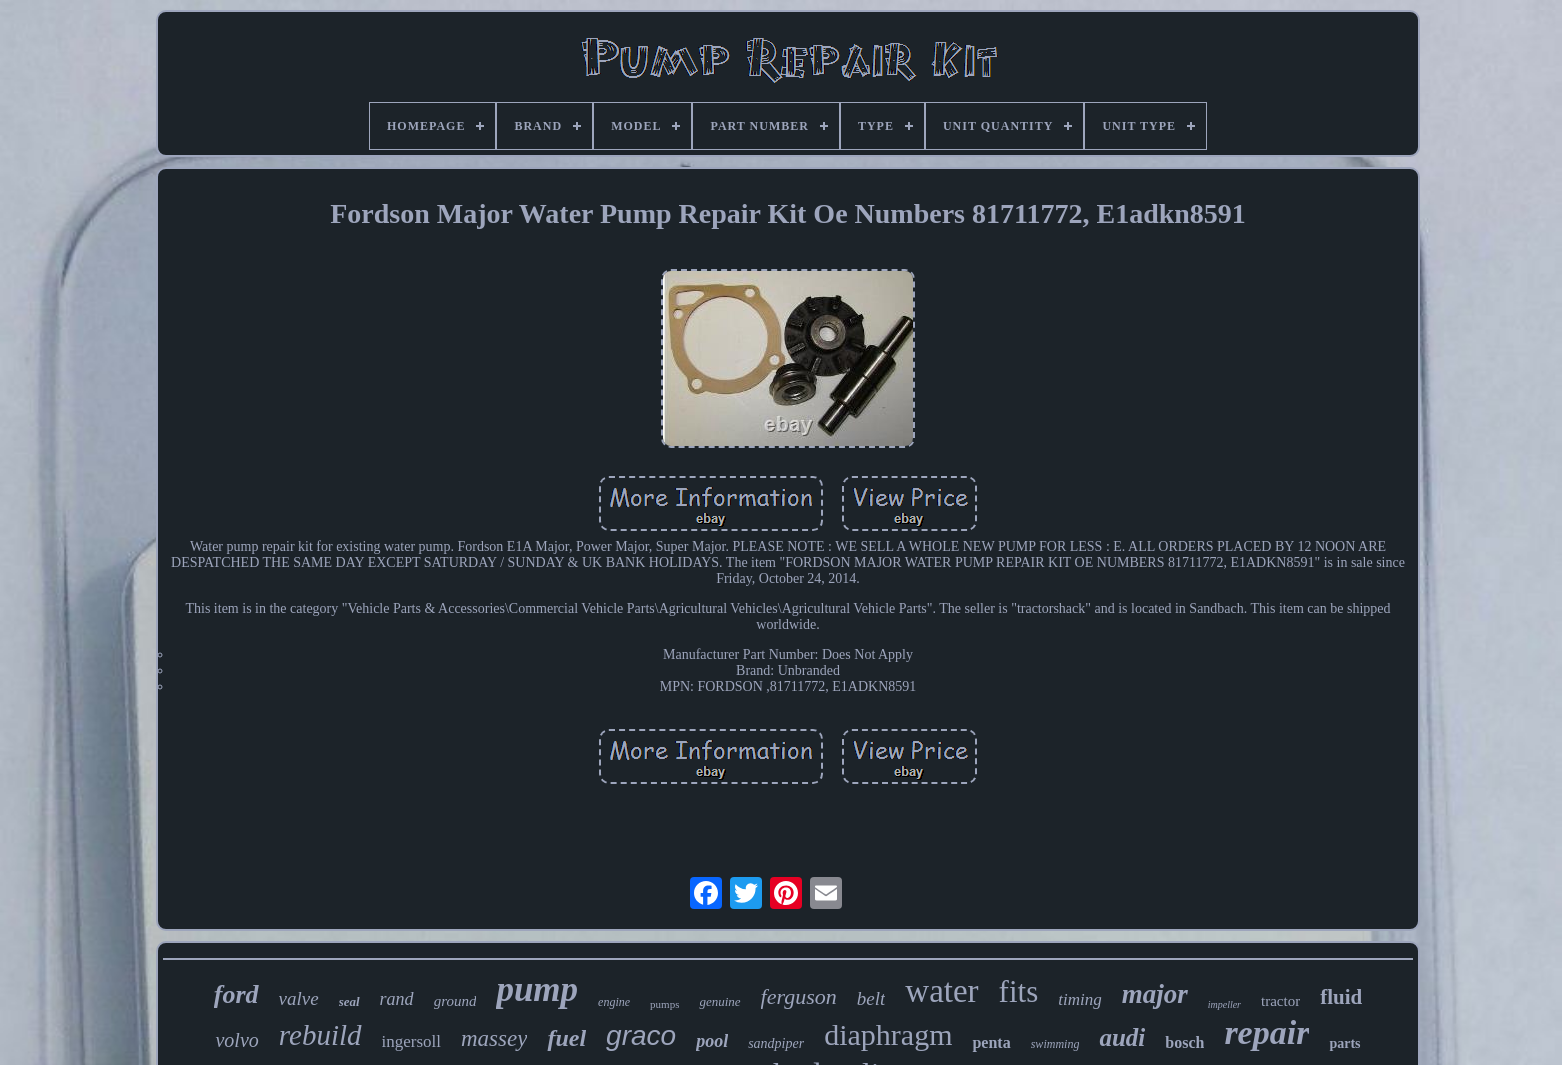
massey (494, 1038)
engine (614, 1002)
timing (1079, 999)
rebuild (320, 1035)
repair (1266, 1032)
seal (349, 1001)
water (941, 991)
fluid (1341, 997)
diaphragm (888, 1034)
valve (299, 998)
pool (712, 1041)
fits (1019, 991)
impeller (1224, 1004)
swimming (1055, 1044)
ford (236, 994)
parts (1344, 1043)
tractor (1280, 1001)
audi (1122, 1037)
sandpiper (776, 1043)
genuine (719, 1001)
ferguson (799, 996)
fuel (566, 1038)
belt (871, 998)
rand (397, 999)
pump (537, 989)
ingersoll (412, 1041)
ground (455, 1001)
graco (641, 1035)
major (1155, 994)
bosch (1184, 1042)
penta (991, 1042)
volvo (236, 1040)
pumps (664, 1004)
